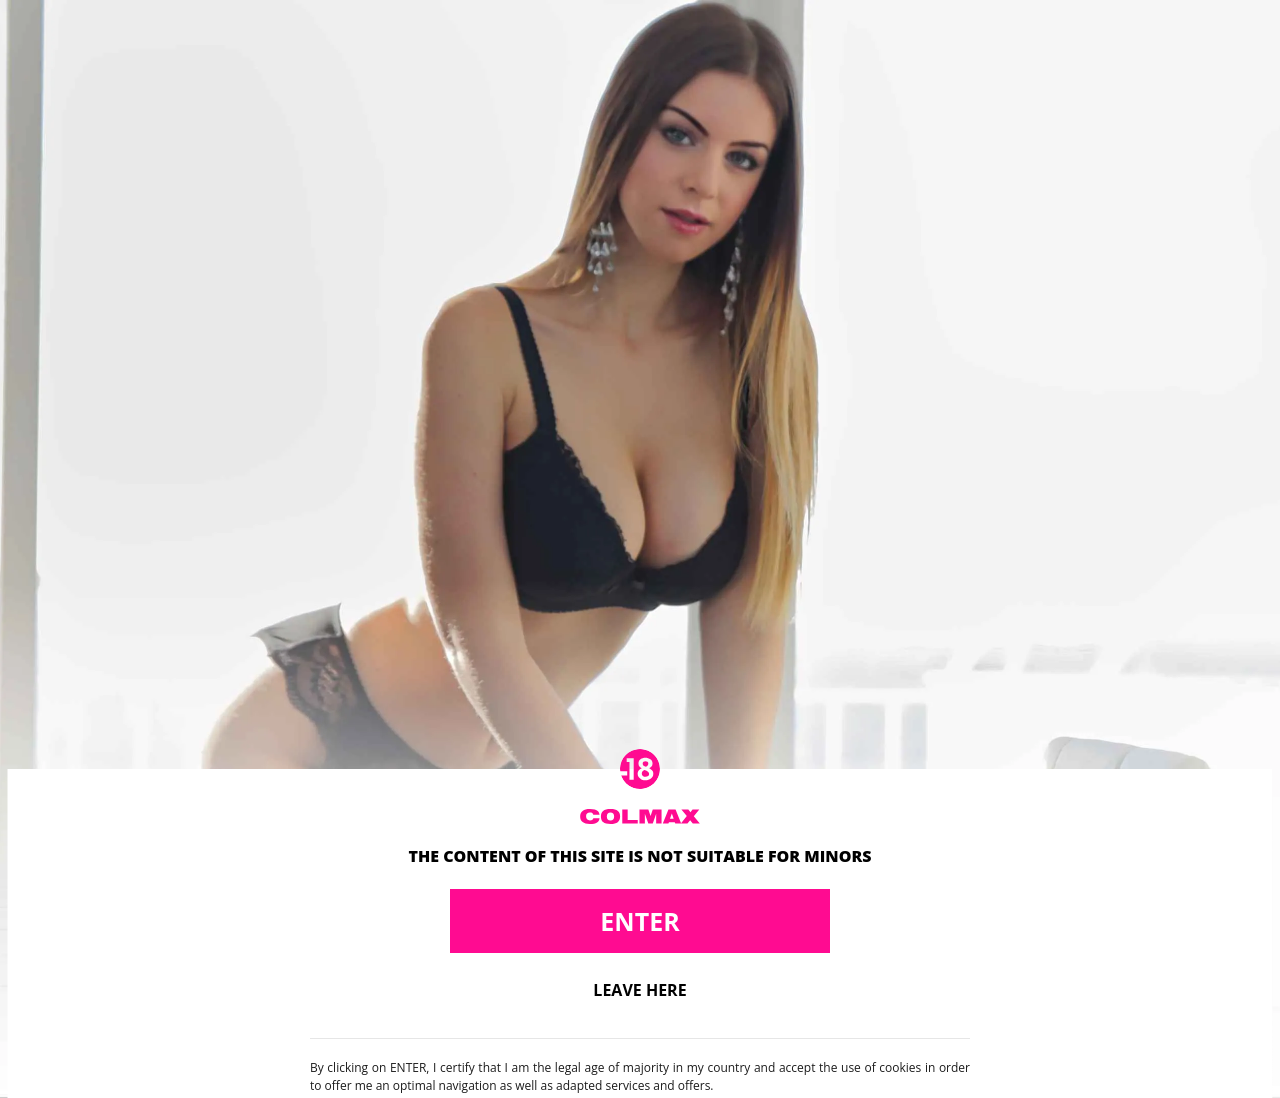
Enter (639, 921)
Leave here (639, 990)
